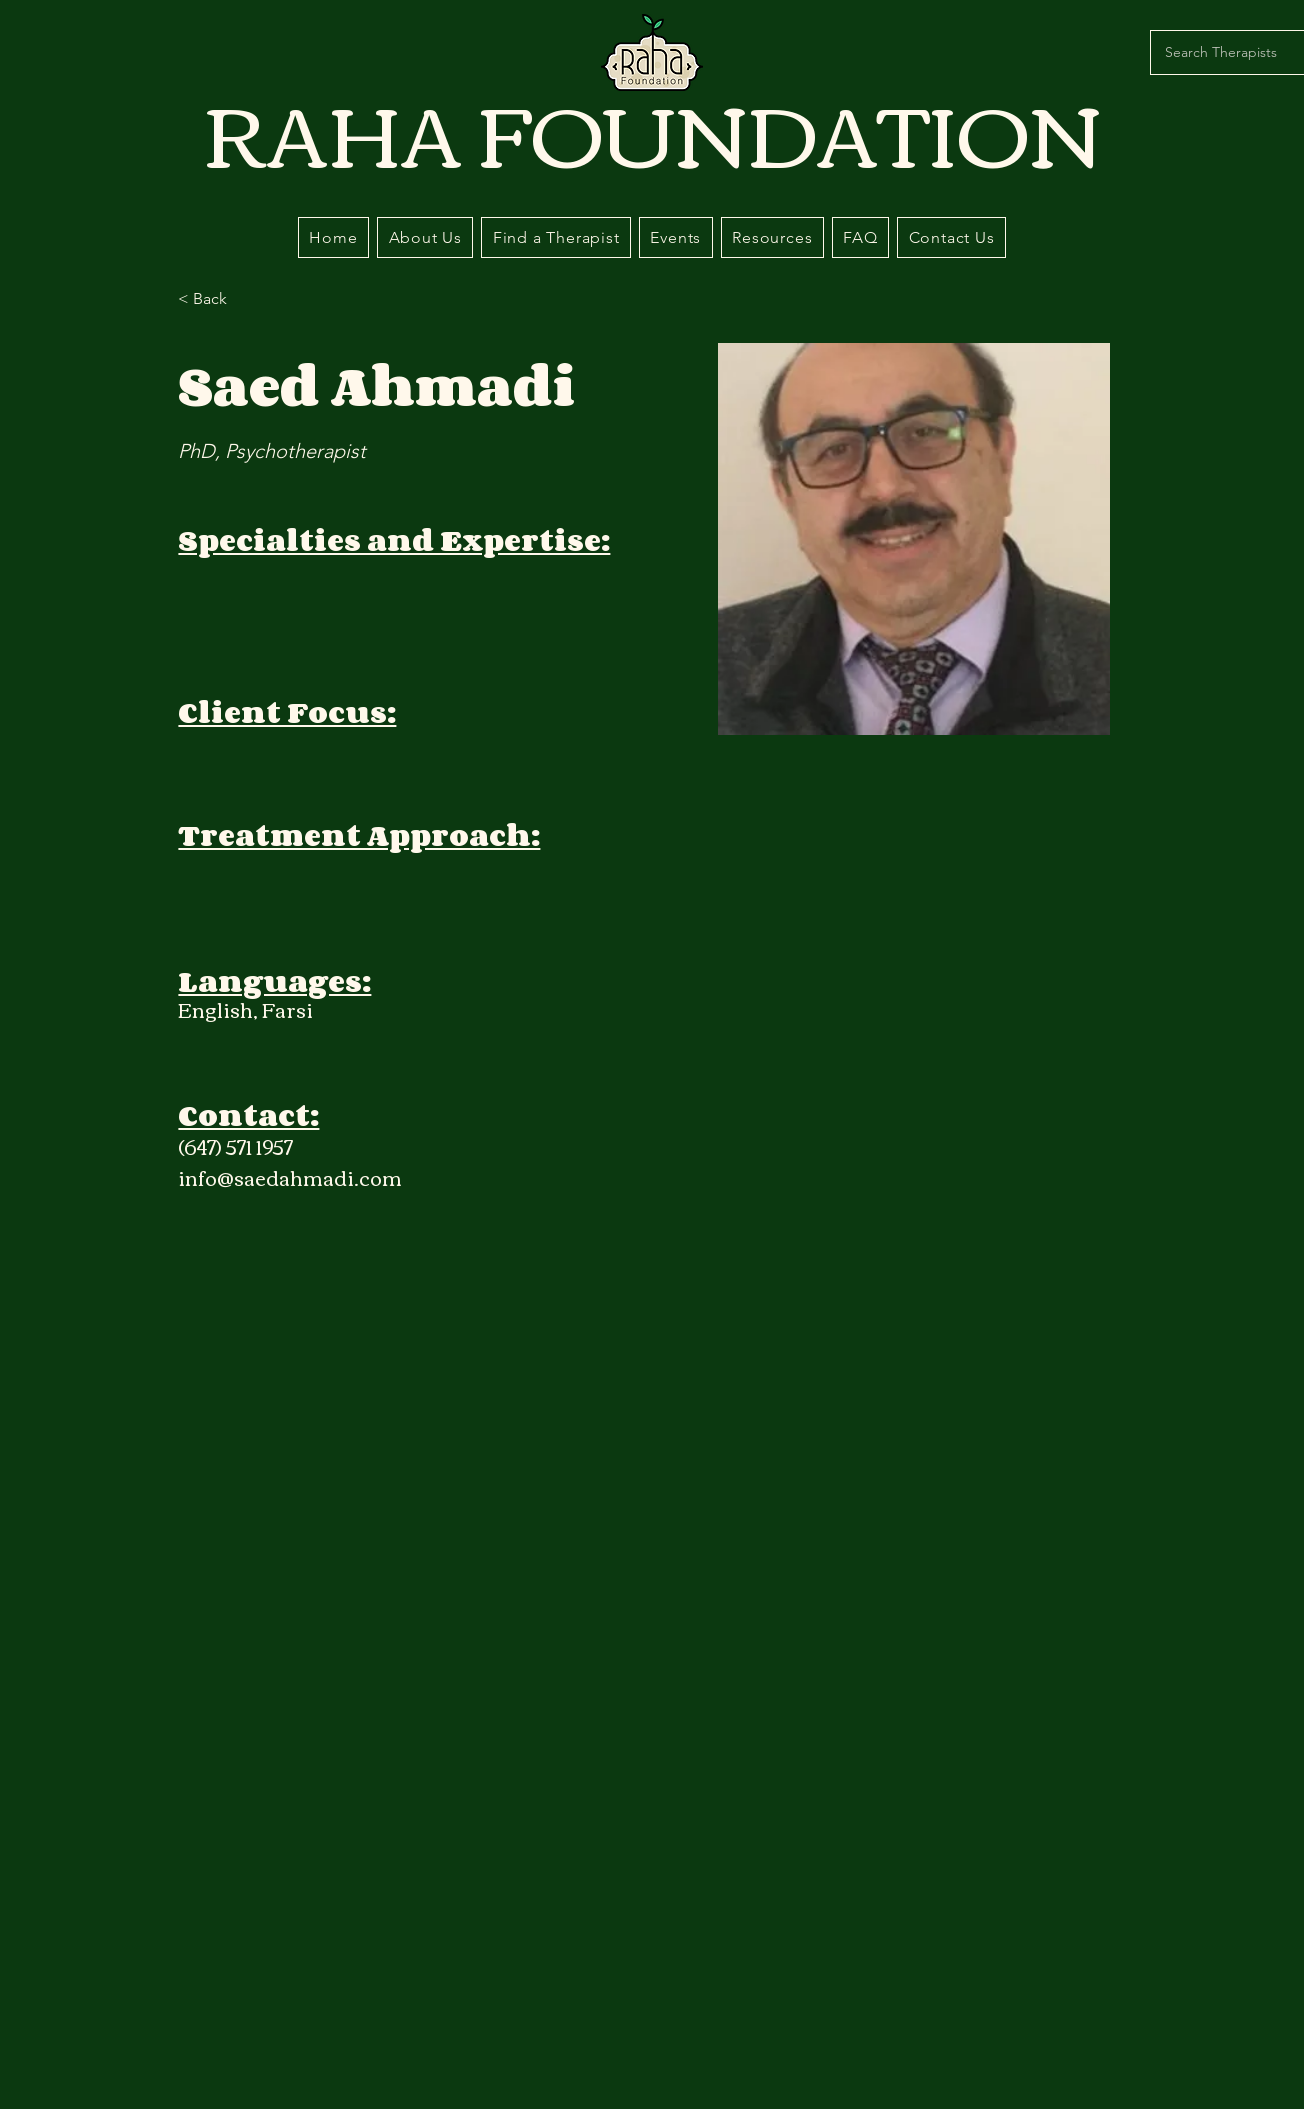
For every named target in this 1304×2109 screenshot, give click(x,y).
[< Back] (217, 299)
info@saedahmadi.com (290, 1176)
